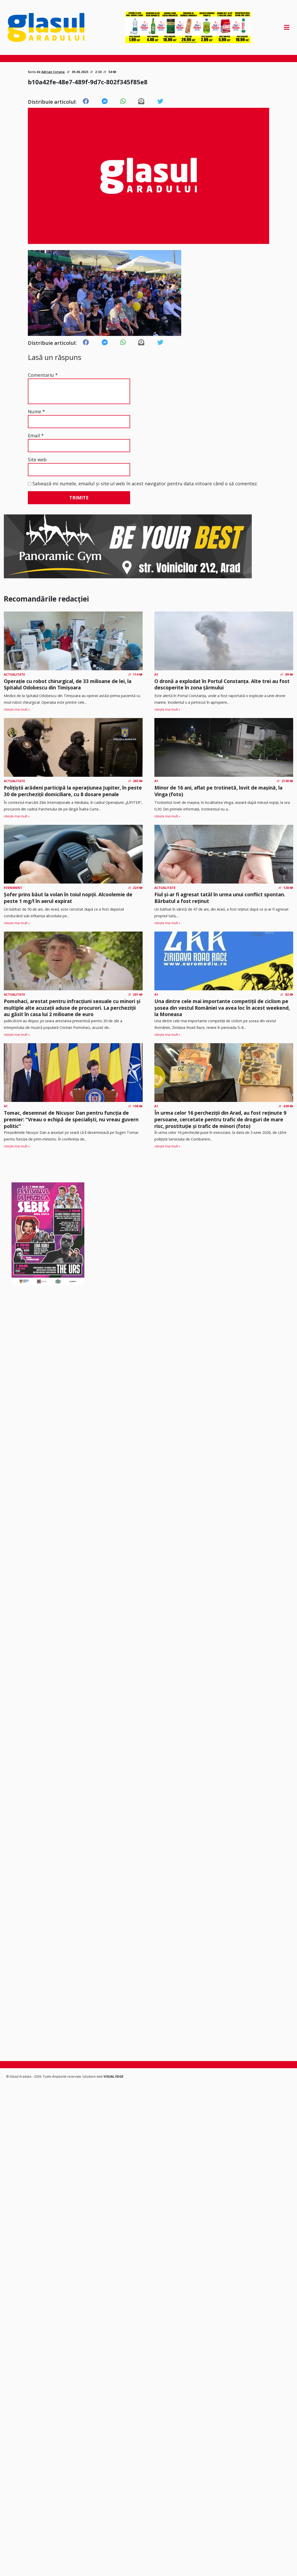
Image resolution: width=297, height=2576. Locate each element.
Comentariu (43, 375)
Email (36, 435)
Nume (36, 411)
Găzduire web (93, 2076)
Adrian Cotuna (53, 72)
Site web (37, 459)
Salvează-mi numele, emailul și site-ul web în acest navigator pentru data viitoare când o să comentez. (145, 483)
